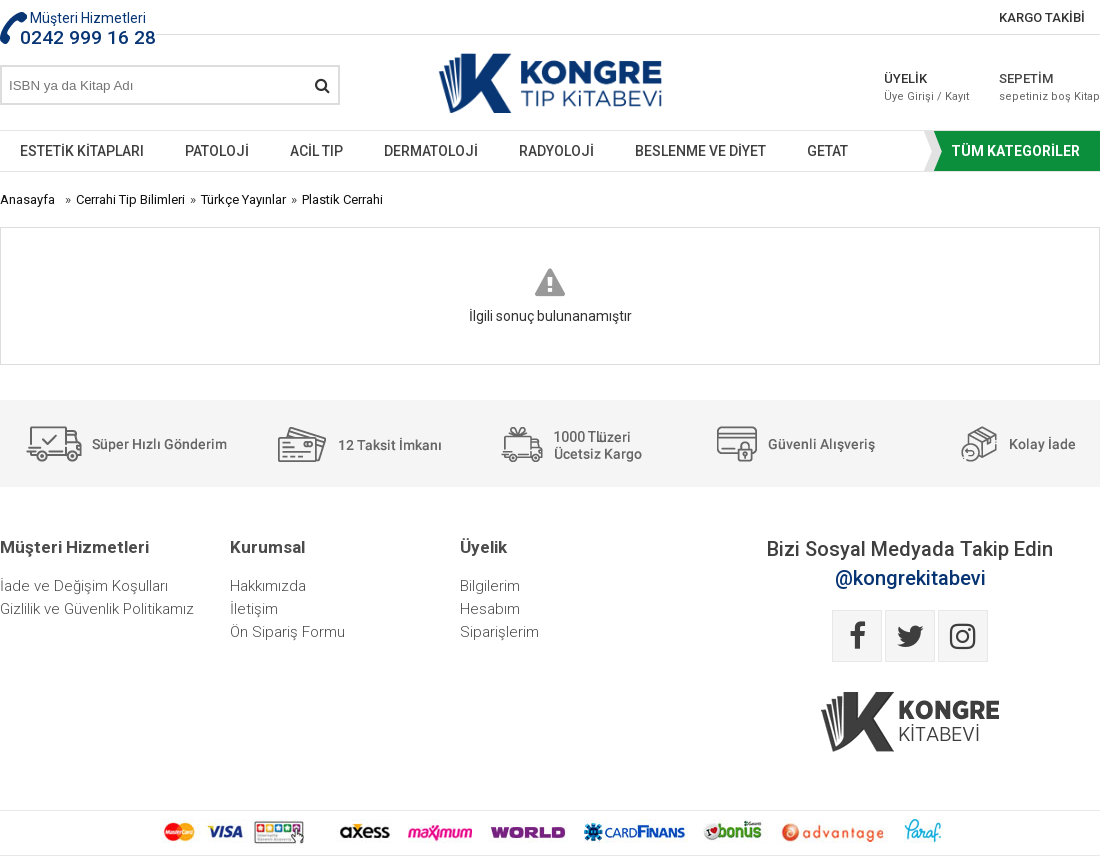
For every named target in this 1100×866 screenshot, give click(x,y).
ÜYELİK (926, 87)
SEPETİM (1049, 87)
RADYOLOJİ (556, 151)
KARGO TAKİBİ (1042, 17)
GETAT (827, 151)
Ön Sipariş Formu (287, 632)
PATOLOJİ (217, 151)
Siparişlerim (499, 632)
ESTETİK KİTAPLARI (82, 151)
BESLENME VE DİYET (700, 151)
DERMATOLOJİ (431, 151)
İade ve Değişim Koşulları (84, 586)
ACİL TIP (316, 151)
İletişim (254, 609)
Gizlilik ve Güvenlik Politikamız (97, 609)
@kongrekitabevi (910, 578)
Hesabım (490, 609)
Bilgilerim (490, 586)
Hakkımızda (268, 586)
